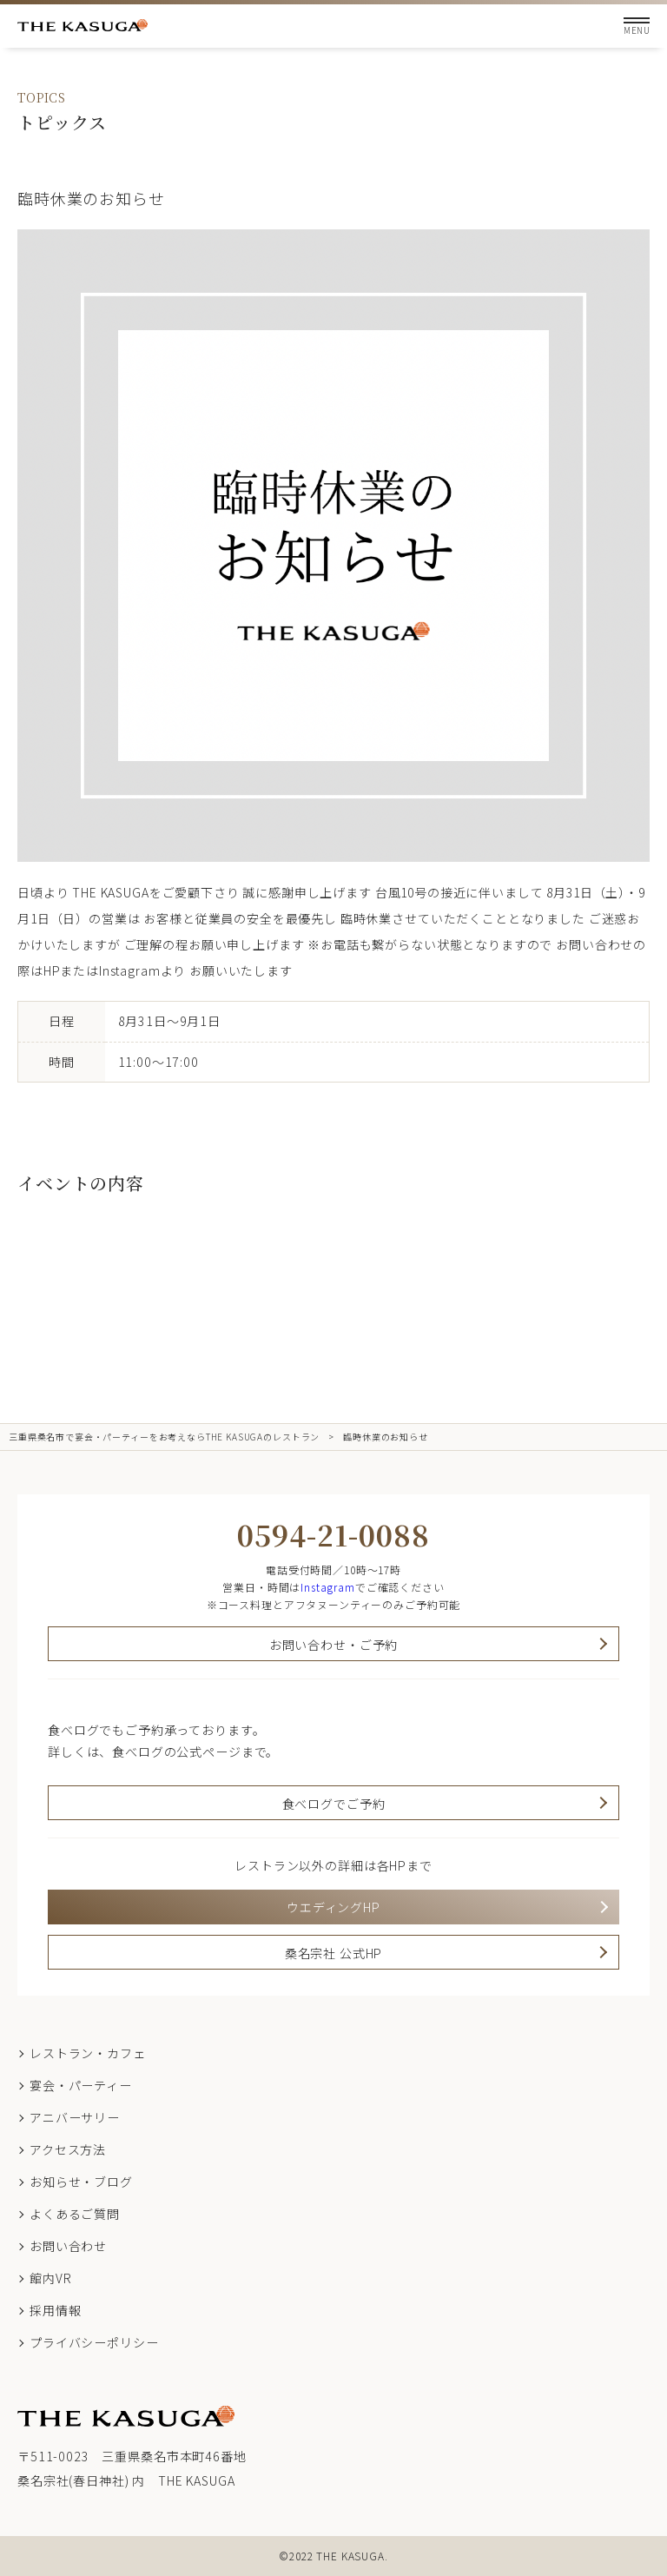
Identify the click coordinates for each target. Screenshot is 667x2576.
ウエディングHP (333, 1907)
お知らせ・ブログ (81, 2181)
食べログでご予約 (334, 1803)
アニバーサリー (75, 2117)
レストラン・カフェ (88, 2053)
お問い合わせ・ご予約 (333, 1644)
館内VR (50, 2278)
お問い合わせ (68, 2246)
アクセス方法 (68, 2149)
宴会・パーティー (81, 2085)
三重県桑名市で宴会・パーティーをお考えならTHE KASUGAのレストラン (164, 1436)
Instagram (327, 1586)
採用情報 (55, 2310)
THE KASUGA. (351, 2555)
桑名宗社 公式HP (334, 1953)
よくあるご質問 (75, 2213)
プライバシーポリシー (94, 2342)
